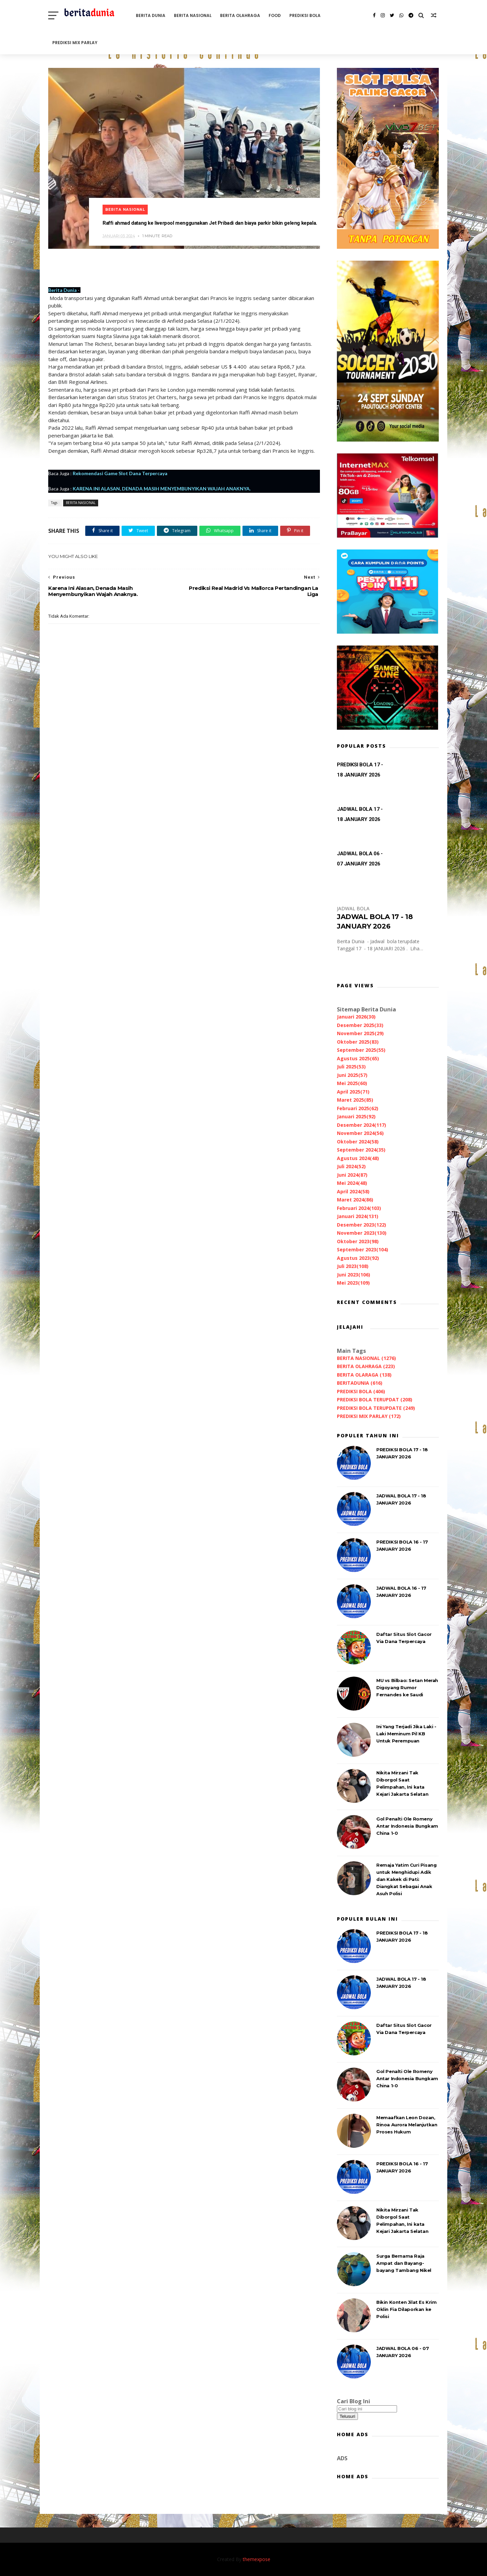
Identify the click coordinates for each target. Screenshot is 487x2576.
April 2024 (353, 1191)
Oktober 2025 (358, 1042)
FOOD (275, 15)
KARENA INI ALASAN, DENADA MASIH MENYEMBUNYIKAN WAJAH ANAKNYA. (162, 488)
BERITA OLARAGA (364, 1374)
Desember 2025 (360, 1025)
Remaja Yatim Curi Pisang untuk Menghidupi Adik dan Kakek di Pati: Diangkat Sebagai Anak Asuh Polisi (406, 1879)
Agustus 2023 (358, 1258)
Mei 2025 (352, 1083)
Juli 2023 (352, 1266)
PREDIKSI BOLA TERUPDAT (374, 1399)
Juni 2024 (352, 1175)
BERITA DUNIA (150, 15)
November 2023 (361, 1233)
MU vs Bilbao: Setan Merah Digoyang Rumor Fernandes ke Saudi (407, 1687)
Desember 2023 (361, 1224)
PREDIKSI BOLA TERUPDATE (376, 1408)
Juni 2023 (353, 1274)
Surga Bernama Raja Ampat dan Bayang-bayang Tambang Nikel (403, 2263)
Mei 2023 (353, 1283)
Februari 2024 (359, 1208)
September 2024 (361, 1149)
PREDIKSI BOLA (305, 15)
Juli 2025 (351, 1066)
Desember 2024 (361, 1125)
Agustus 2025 (358, 1058)
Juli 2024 (351, 1166)
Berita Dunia (62, 290)
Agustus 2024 (358, 1158)
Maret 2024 (355, 1199)
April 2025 (353, 1091)
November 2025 (360, 1033)
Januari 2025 (356, 1116)
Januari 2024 (357, 1216)
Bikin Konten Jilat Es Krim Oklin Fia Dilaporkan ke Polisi (406, 2309)
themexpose (256, 2559)
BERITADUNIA (359, 1383)
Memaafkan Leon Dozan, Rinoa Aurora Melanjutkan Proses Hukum (406, 2124)
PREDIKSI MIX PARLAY (74, 42)
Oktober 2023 (358, 1241)
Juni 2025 (352, 1075)
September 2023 (362, 1249)
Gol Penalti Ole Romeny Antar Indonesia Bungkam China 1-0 (407, 1826)
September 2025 (361, 1050)
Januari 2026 (356, 1016)
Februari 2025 (357, 1108)
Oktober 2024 (358, 1141)
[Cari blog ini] (367, 2408)
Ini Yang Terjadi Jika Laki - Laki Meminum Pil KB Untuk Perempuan (406, 1733)
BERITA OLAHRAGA (240, 15)
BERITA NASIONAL (193, 15)
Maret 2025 (355, 1100)
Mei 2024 (352, 1183)
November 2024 (360, 1133)
